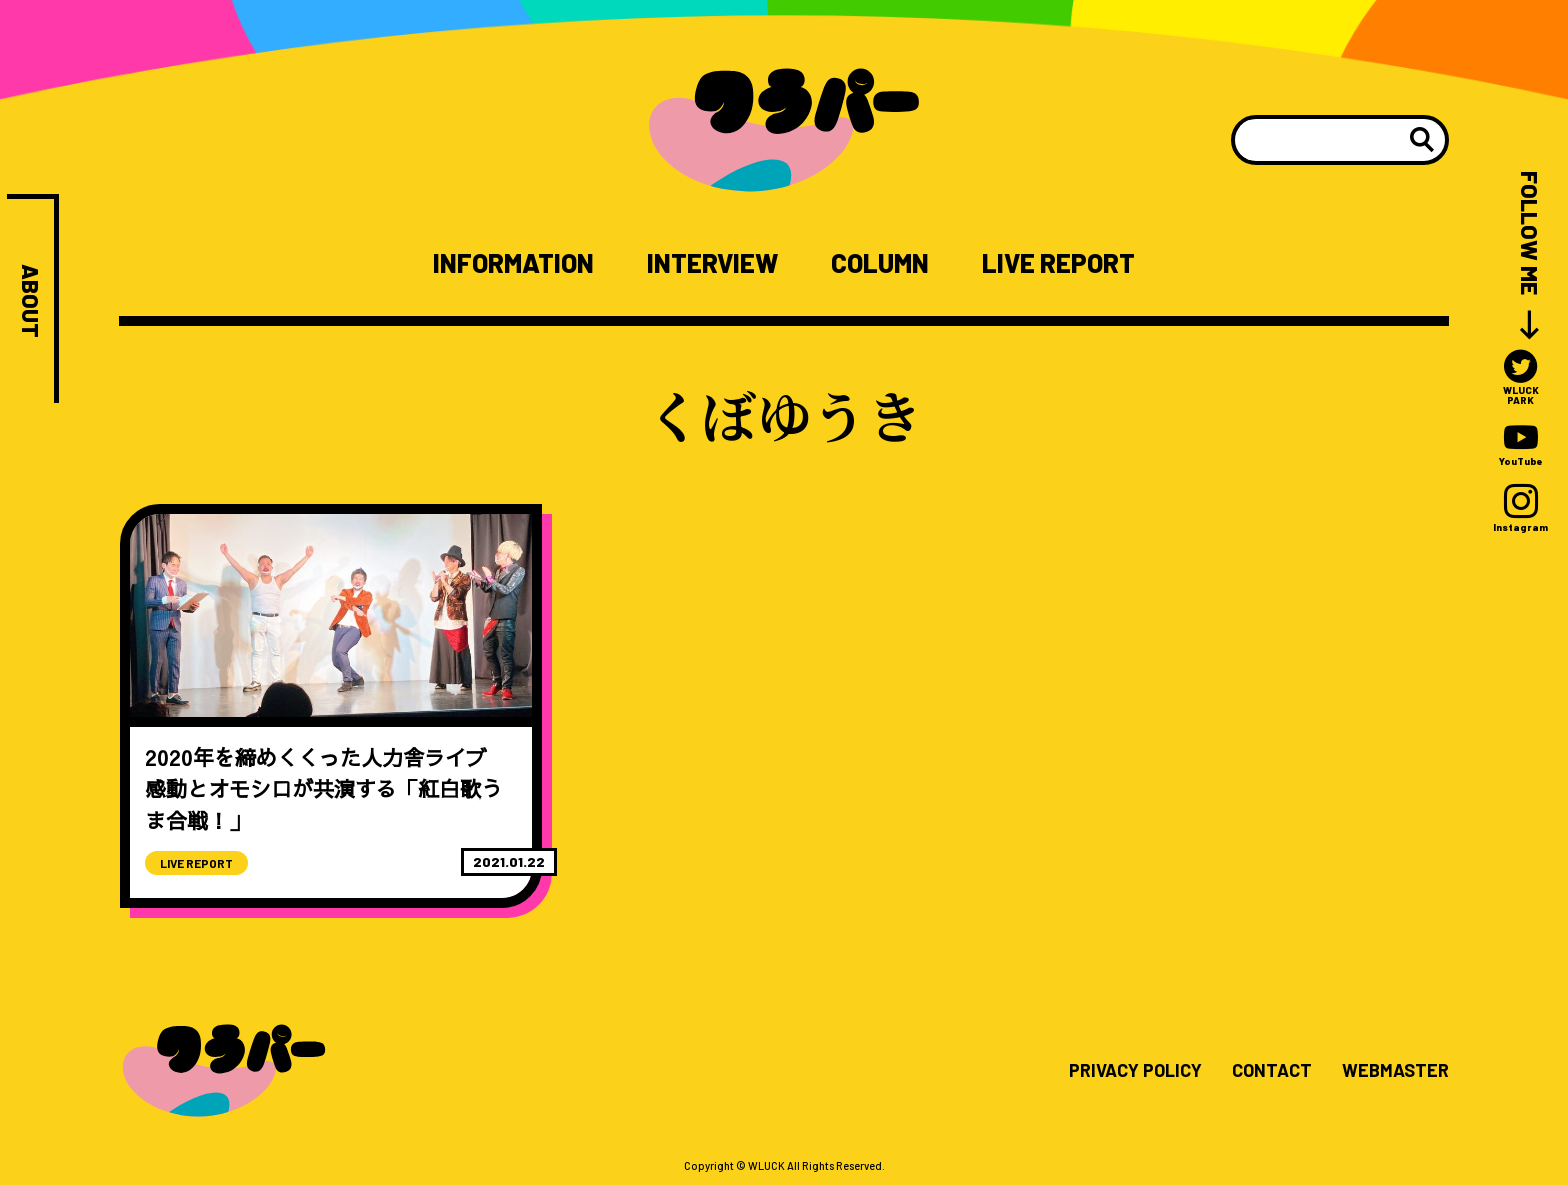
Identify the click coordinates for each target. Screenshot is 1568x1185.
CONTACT (1272, 1071)
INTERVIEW (712, 263)
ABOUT (30, 301)
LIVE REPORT (1058, 263)
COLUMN (880, 263)
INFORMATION (513, 263)
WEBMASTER (1395, 1071)
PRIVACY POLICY (1135, 1071)
